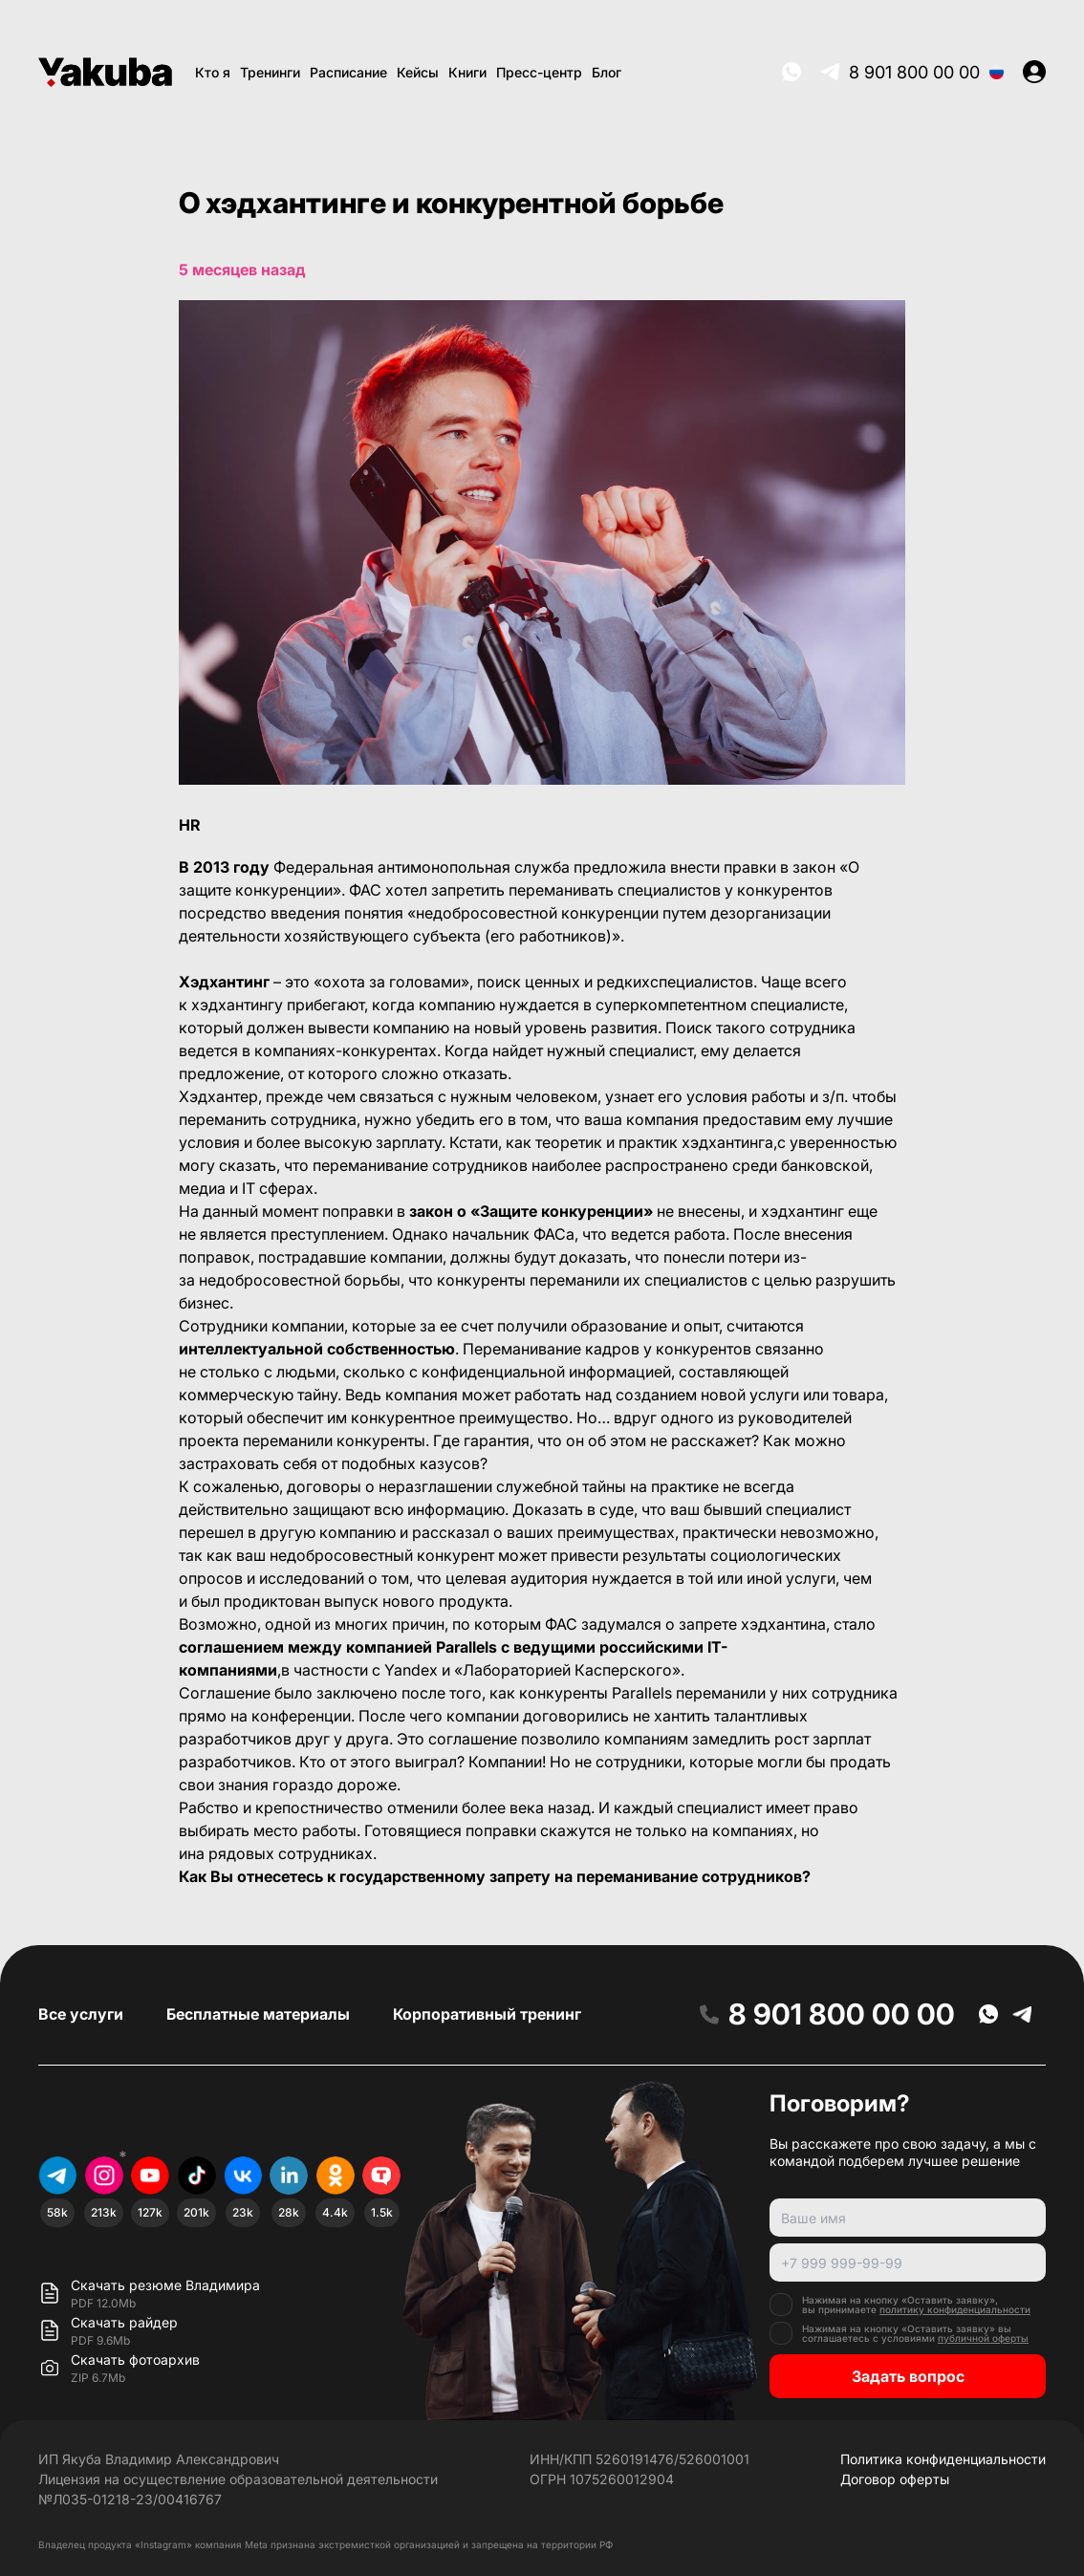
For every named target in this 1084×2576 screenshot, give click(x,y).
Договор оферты (894, 2479)
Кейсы (418, 72)
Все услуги (80, 2014)
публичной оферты (983, 2338)
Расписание (348, 72)
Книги (467, 72)
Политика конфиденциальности (943, 2459)
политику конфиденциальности (954, 2309)
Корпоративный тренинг (487, 2014)
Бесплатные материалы (258, 2014)
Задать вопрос (908, 2376)
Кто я (212, 72)
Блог (606, 72)
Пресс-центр (539, 72)
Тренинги (270, 72)
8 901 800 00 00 (914, 72)
